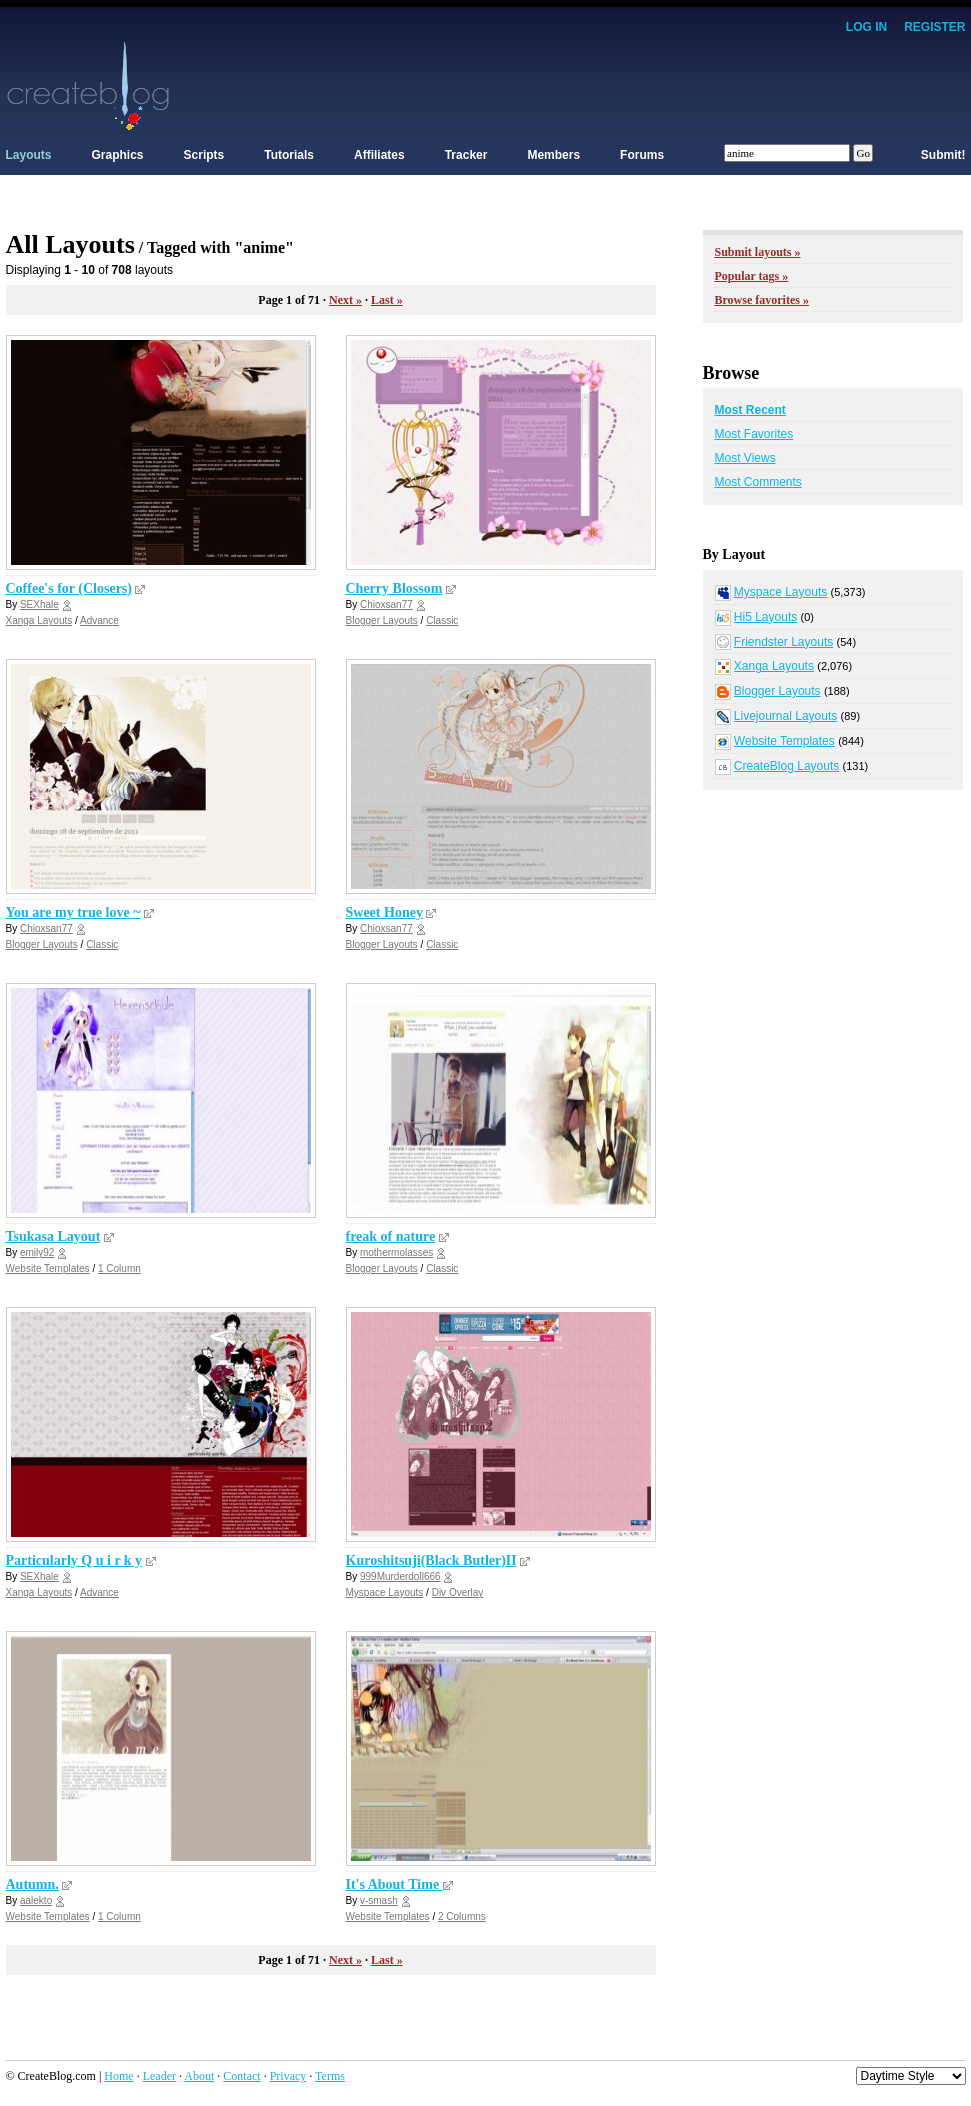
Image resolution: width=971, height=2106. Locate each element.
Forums (642, 155)
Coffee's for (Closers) (69, 588)
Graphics (118, 155)
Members (553, 155)
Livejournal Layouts (785, 716)
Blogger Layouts (382, 620)
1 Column (119, 1268)
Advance (99, 620)
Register (934, 27)
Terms (330, 2076)
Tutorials (289, 155)
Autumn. (32, 1884)
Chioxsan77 (386, 604)
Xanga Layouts (39, 620)
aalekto (36, 1900)
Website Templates (48, 1268)
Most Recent (750, 410)
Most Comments (758, 482)
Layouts (29, 155)
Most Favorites (754, 434)
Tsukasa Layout (53, 1236)
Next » (345, 300)
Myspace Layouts (385, 1592)
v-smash (379, 1900)
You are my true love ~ (73, 912)
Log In (866, 27)
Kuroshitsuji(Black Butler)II (431, 1560)
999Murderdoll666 (400, 1576)
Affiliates (379, 155)
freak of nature (391, 1236)
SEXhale (39, 604)
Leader (159, 2076)
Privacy (288, 2076)
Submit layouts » (758, 252)
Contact (241, 2076)
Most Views (745, 458)
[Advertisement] (602, 85)
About (199, 2076)
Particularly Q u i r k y (74, 1560)
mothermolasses (396, 1252)
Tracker (466, 155)
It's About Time (394, 1884)
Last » (387, 300)
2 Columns (462, 1916)
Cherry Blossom (394, 588)
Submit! (943, 155)
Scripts (204, 155)
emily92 (37, 1252)
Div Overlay (458, 1592)
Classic (442, 620)
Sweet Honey (384, 912)
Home (118, 2076)
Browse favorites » (762, 300)
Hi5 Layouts (765, 617)
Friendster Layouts (783, 642)
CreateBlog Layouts (786, 766)
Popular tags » (752, 276)
